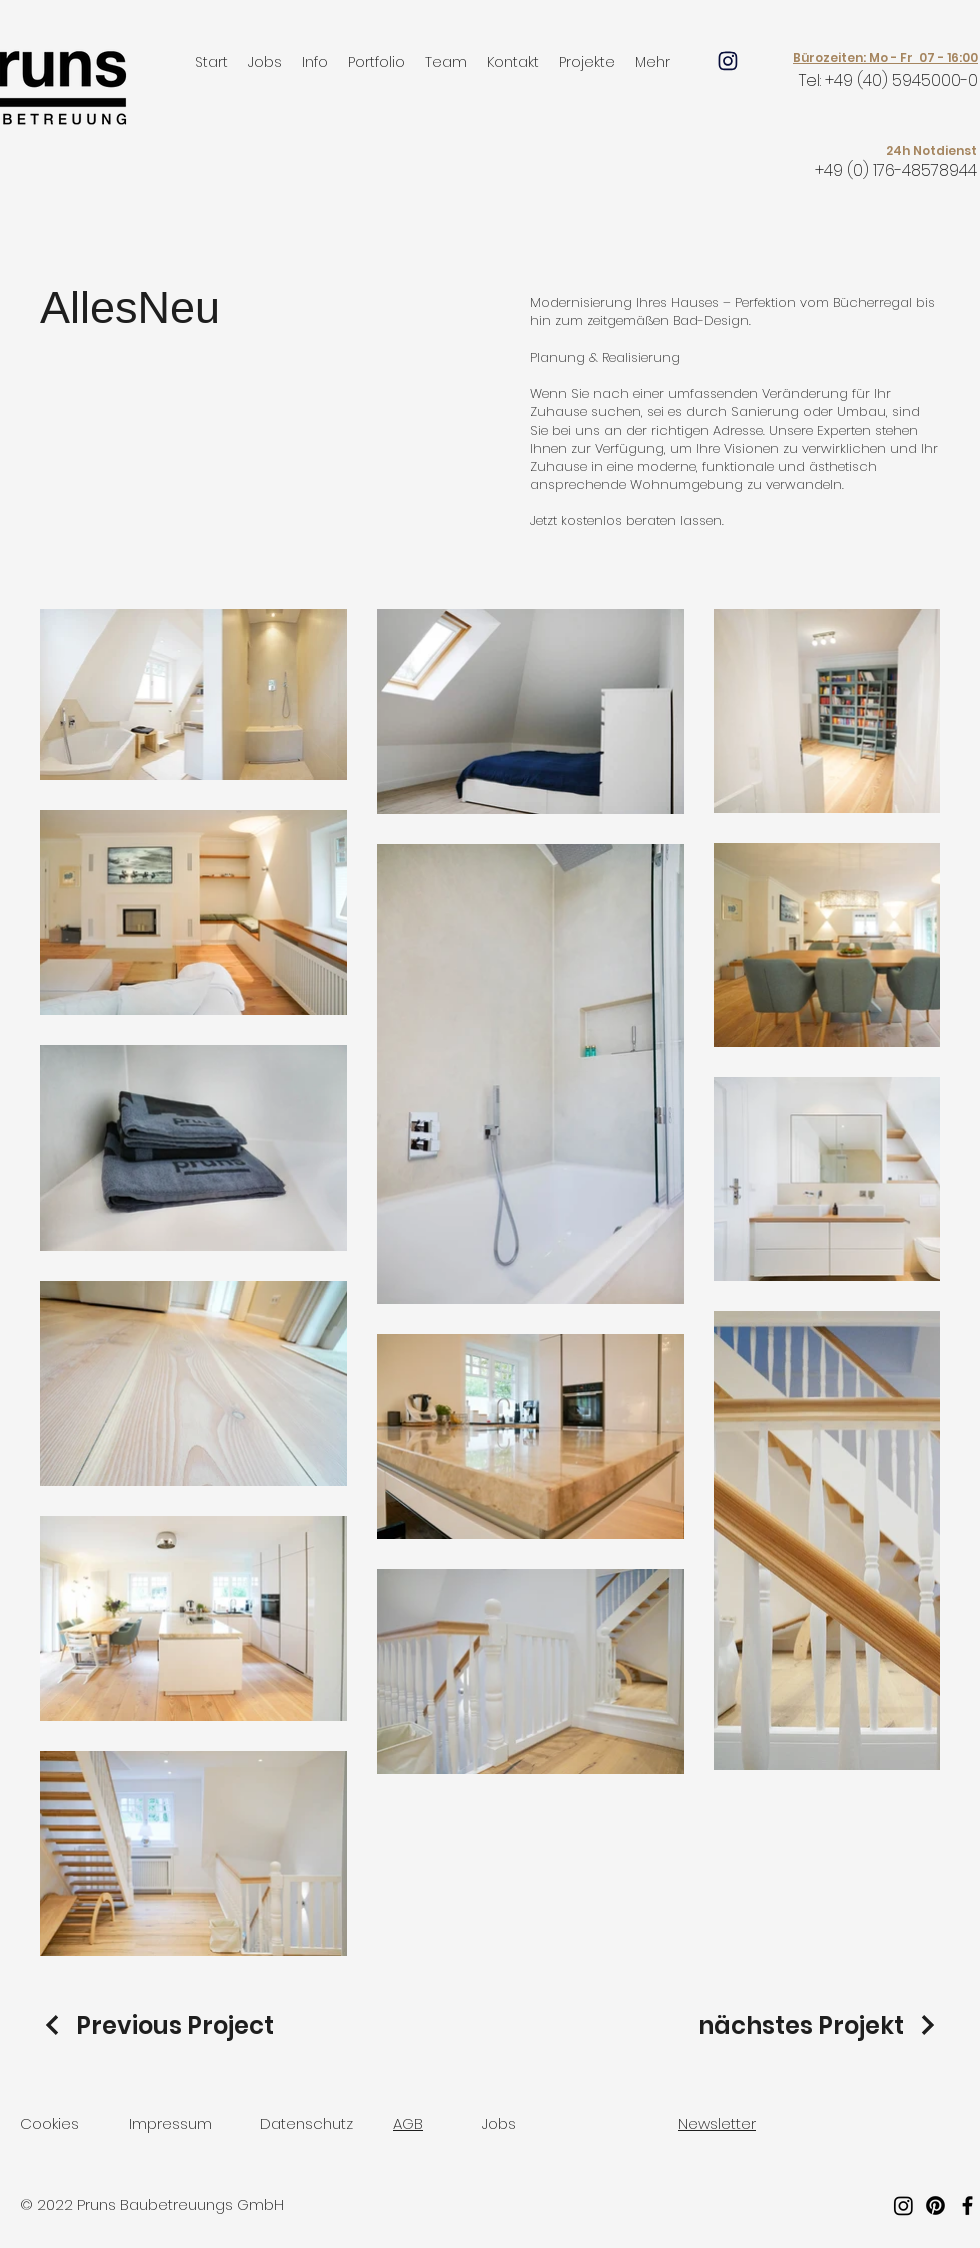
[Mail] (728, 61)
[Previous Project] (157, 2025)
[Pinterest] (935, 2205)
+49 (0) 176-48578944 (896, 170)
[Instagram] (903, 2205)
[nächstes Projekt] (819, 2025)
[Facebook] (967, 2205)
